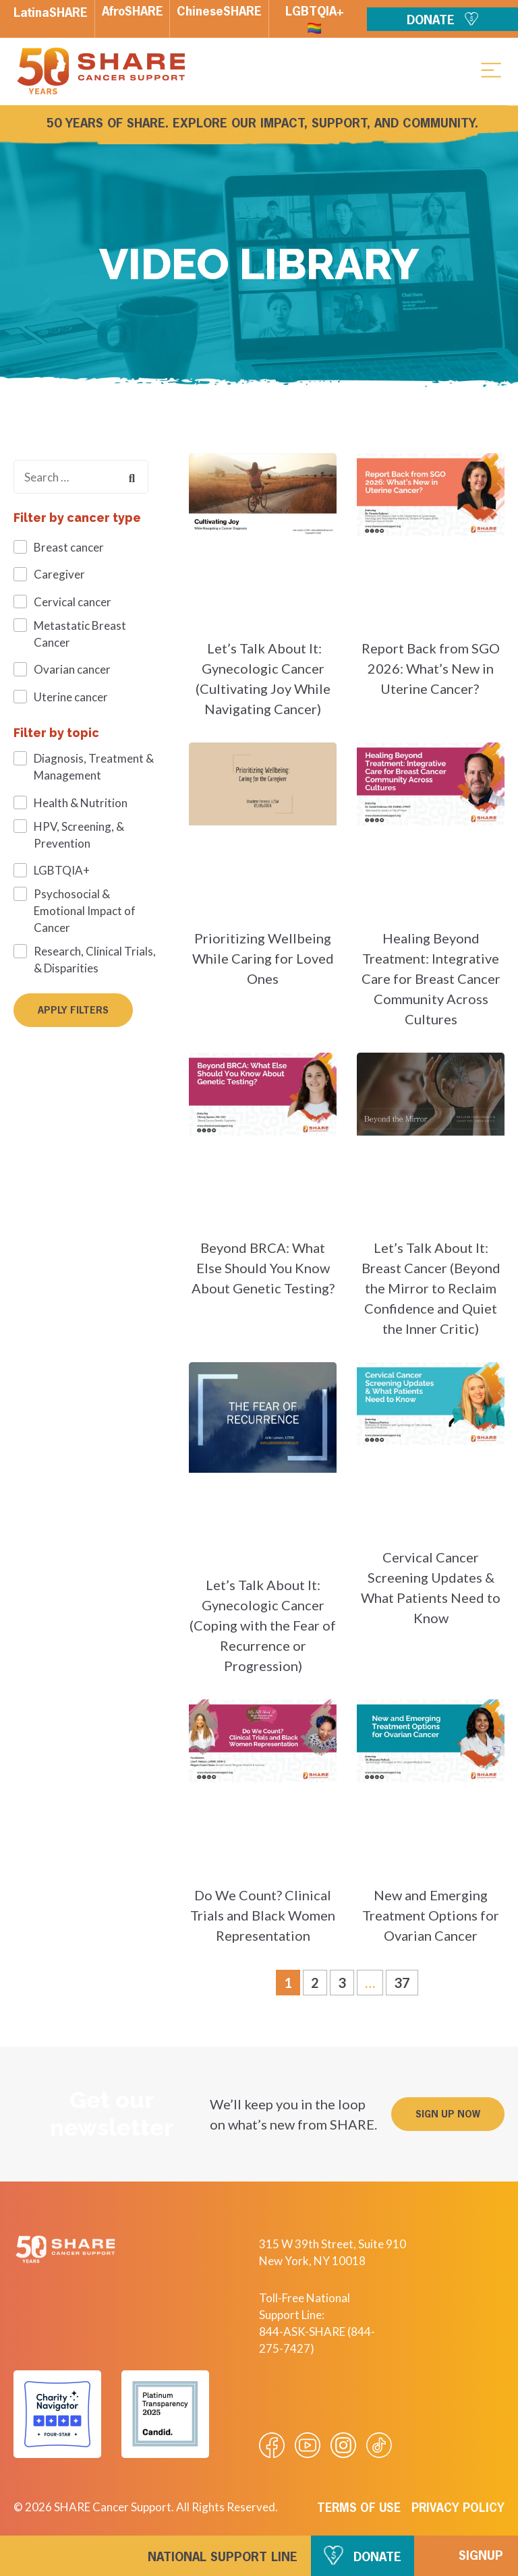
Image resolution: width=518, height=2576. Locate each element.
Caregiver (59, 574)
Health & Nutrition (80, 803)
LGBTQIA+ (62, 870)
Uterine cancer (71, 697)
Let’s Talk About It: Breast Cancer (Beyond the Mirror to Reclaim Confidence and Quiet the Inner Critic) (431, 1288)
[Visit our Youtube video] (307, 2445)
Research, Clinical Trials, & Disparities (95, 959)
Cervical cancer (72, 602)
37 (405, 1980)
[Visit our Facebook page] (272, 2445)
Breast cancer (69, 547)
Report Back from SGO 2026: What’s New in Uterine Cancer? (431, 668)
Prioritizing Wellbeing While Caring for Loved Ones (263, 958)
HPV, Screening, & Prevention (79, 834)
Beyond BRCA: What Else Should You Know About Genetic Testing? (263, 1267)
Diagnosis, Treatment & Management (94, 766)
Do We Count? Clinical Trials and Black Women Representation (262, 1915)
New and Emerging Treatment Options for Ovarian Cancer (430, 1915)
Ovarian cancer (72, 669)
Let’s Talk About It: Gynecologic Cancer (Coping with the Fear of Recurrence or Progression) (263, 1625)
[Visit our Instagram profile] (343, 2445)
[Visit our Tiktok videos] (379, 2445)
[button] (491, 69)
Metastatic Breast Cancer (80, 633)
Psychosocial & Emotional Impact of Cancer (85, 911)
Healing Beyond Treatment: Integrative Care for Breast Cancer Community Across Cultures (431, 978)
